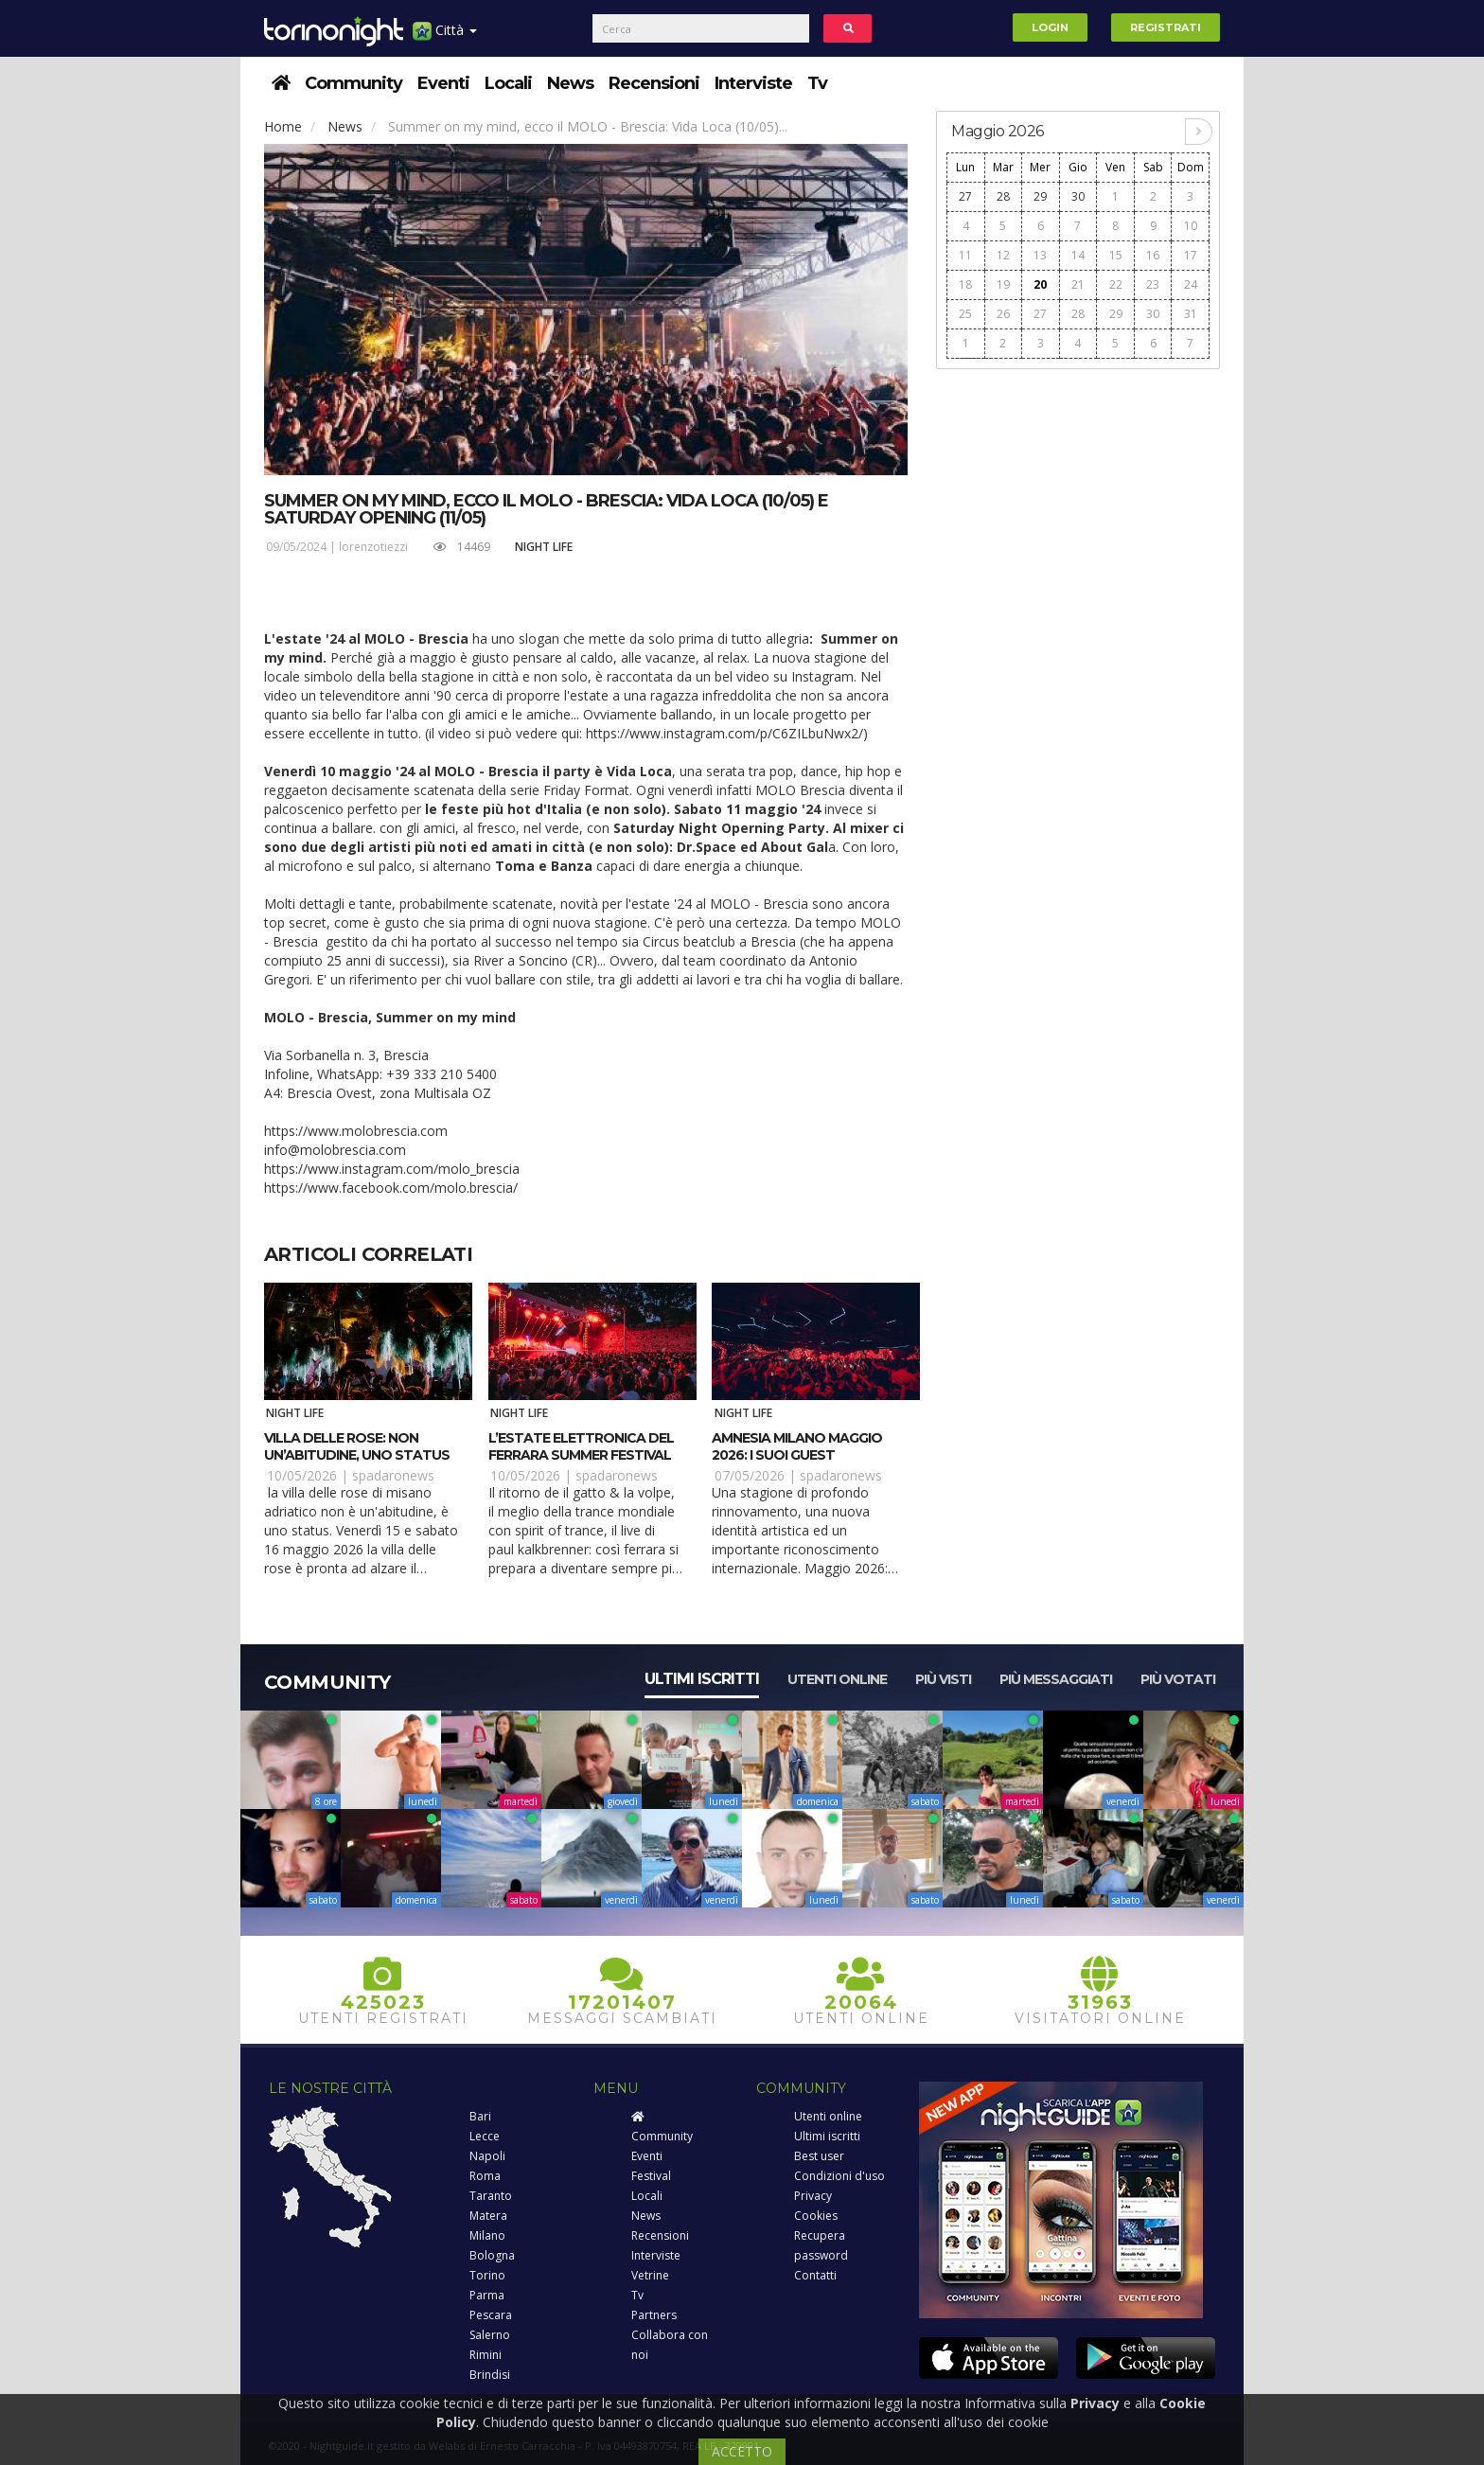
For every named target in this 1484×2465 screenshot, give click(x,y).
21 (1078, 284)
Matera (488, 2216)
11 (965, 255)
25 (965, 314)
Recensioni (654, 83)
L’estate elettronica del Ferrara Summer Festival (581, 1446)
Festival (651, 2176)
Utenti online (837, 1679)
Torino (487, 2275)
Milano (487, 2235)
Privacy (813, 2196)
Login (1050, 27)
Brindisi (489, 2375)
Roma (485, 2176)
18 (965, 284)
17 (1190, 255)
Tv (817, 83)
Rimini (485, 2355)
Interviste (753, 83)
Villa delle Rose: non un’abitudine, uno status (357, 1446)
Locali (508, 83)
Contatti (815, 2275)
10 (1190, 226)
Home (283, 126)
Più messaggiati (1055, 1679)
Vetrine (650, 2275)
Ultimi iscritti (702, 1679)
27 (965, 196)
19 (1003, 284)
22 (1115, 284)
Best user (819, 2156)
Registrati (1165, 27)
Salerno (489, 2335)
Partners (654, 2315)
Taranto (490, 2196)
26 (1003, 314)
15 (1115, 255)
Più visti (943, 1679)
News (570, 83)
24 (1190, 284)
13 (1040, 255)
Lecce (484, 2136)
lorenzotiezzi (373, 547)
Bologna (492, 2255)
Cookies (816, 2216)
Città (445, 37)
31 (1190, 314)
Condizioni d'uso (839, 2176)
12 (1003, 255)
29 (1040, 196)
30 (1078, 196)
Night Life (544, 547)
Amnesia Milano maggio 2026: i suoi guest (797, 1446)
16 (1152, 255)
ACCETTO (742, 2451)
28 (1003, 196)
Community (353, 83)
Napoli (487, 2156)
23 (1152, 284)
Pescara (490, 2315)
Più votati (1177, 1679)
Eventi (443, 83)
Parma (486, 2295)
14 (1078, 255)
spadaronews (393, 1475)
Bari (480, 2116)
